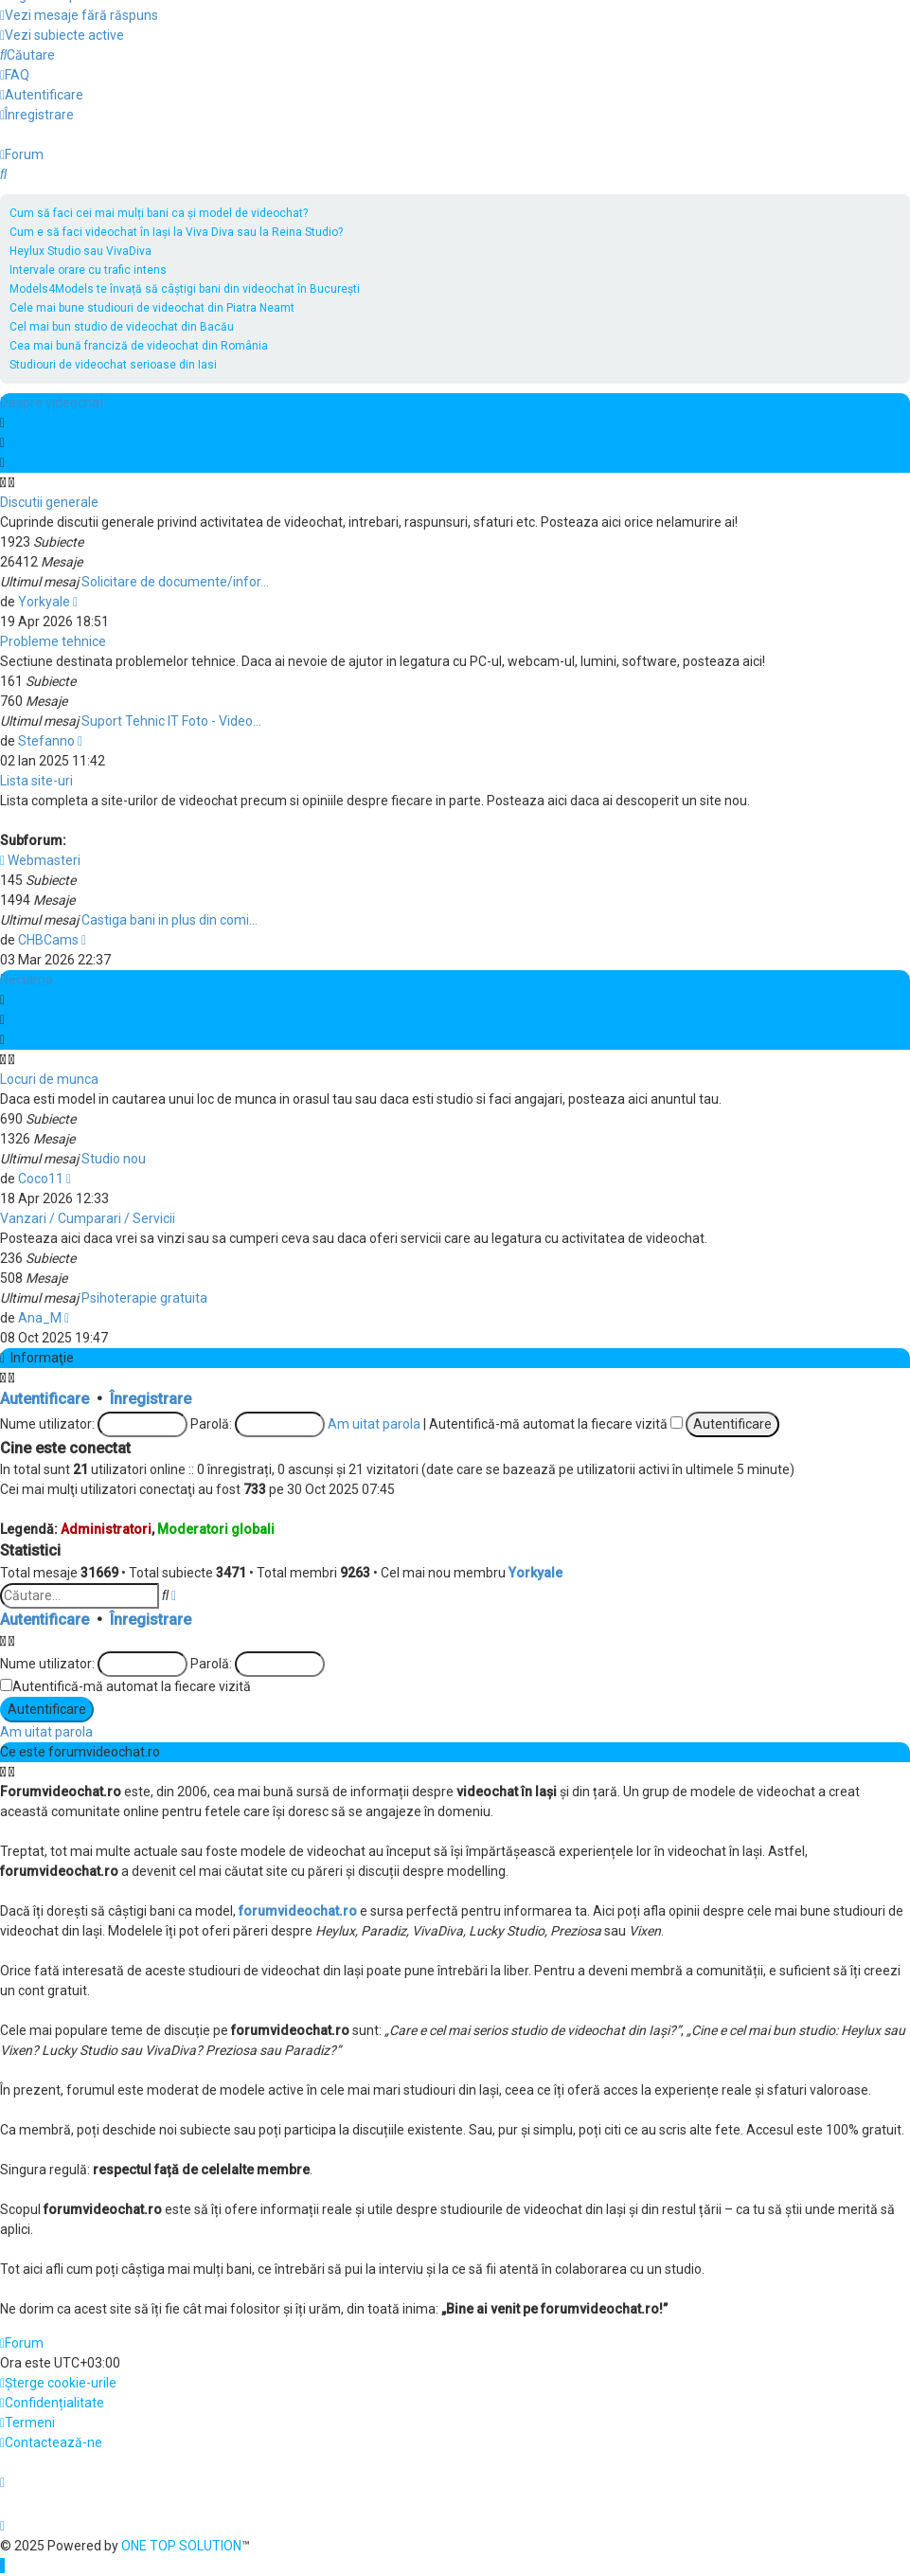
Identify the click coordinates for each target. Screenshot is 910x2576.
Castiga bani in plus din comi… (169, 920)
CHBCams (48, 939)
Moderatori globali (216, 1529)
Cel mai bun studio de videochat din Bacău (121, 326)
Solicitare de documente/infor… (175, 581)
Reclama (26, 979)
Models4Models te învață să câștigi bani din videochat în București (184, 289)
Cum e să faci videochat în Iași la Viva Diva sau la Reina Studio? (176, 232)
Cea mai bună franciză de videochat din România (138, 345)
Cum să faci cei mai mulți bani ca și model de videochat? (158, 213)
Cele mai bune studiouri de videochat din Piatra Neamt (151, 308)
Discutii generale (49, 502)
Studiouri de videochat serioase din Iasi (113, 364)
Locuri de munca (49, 1079)
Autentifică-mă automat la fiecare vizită (556, 1424)
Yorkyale (44, 601)
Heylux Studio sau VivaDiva (80, 251)
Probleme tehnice (53, 641)
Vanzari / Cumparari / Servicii (87, 1218)
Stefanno (46, 740)
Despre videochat (52, 402)
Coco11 (40, 1178)
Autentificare (44, 1399)
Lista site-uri (36, 780)
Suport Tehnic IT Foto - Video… (171, 721)
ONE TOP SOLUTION (181, 2545)
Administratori (106, 1529)
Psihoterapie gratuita (144, 1298)
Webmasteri (40, 860)
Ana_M (40, 1317)
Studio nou (113, 1158)
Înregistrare (150, 1399)
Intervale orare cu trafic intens (88, 270)
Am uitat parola (374, 1424)
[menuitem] (79, 15)
